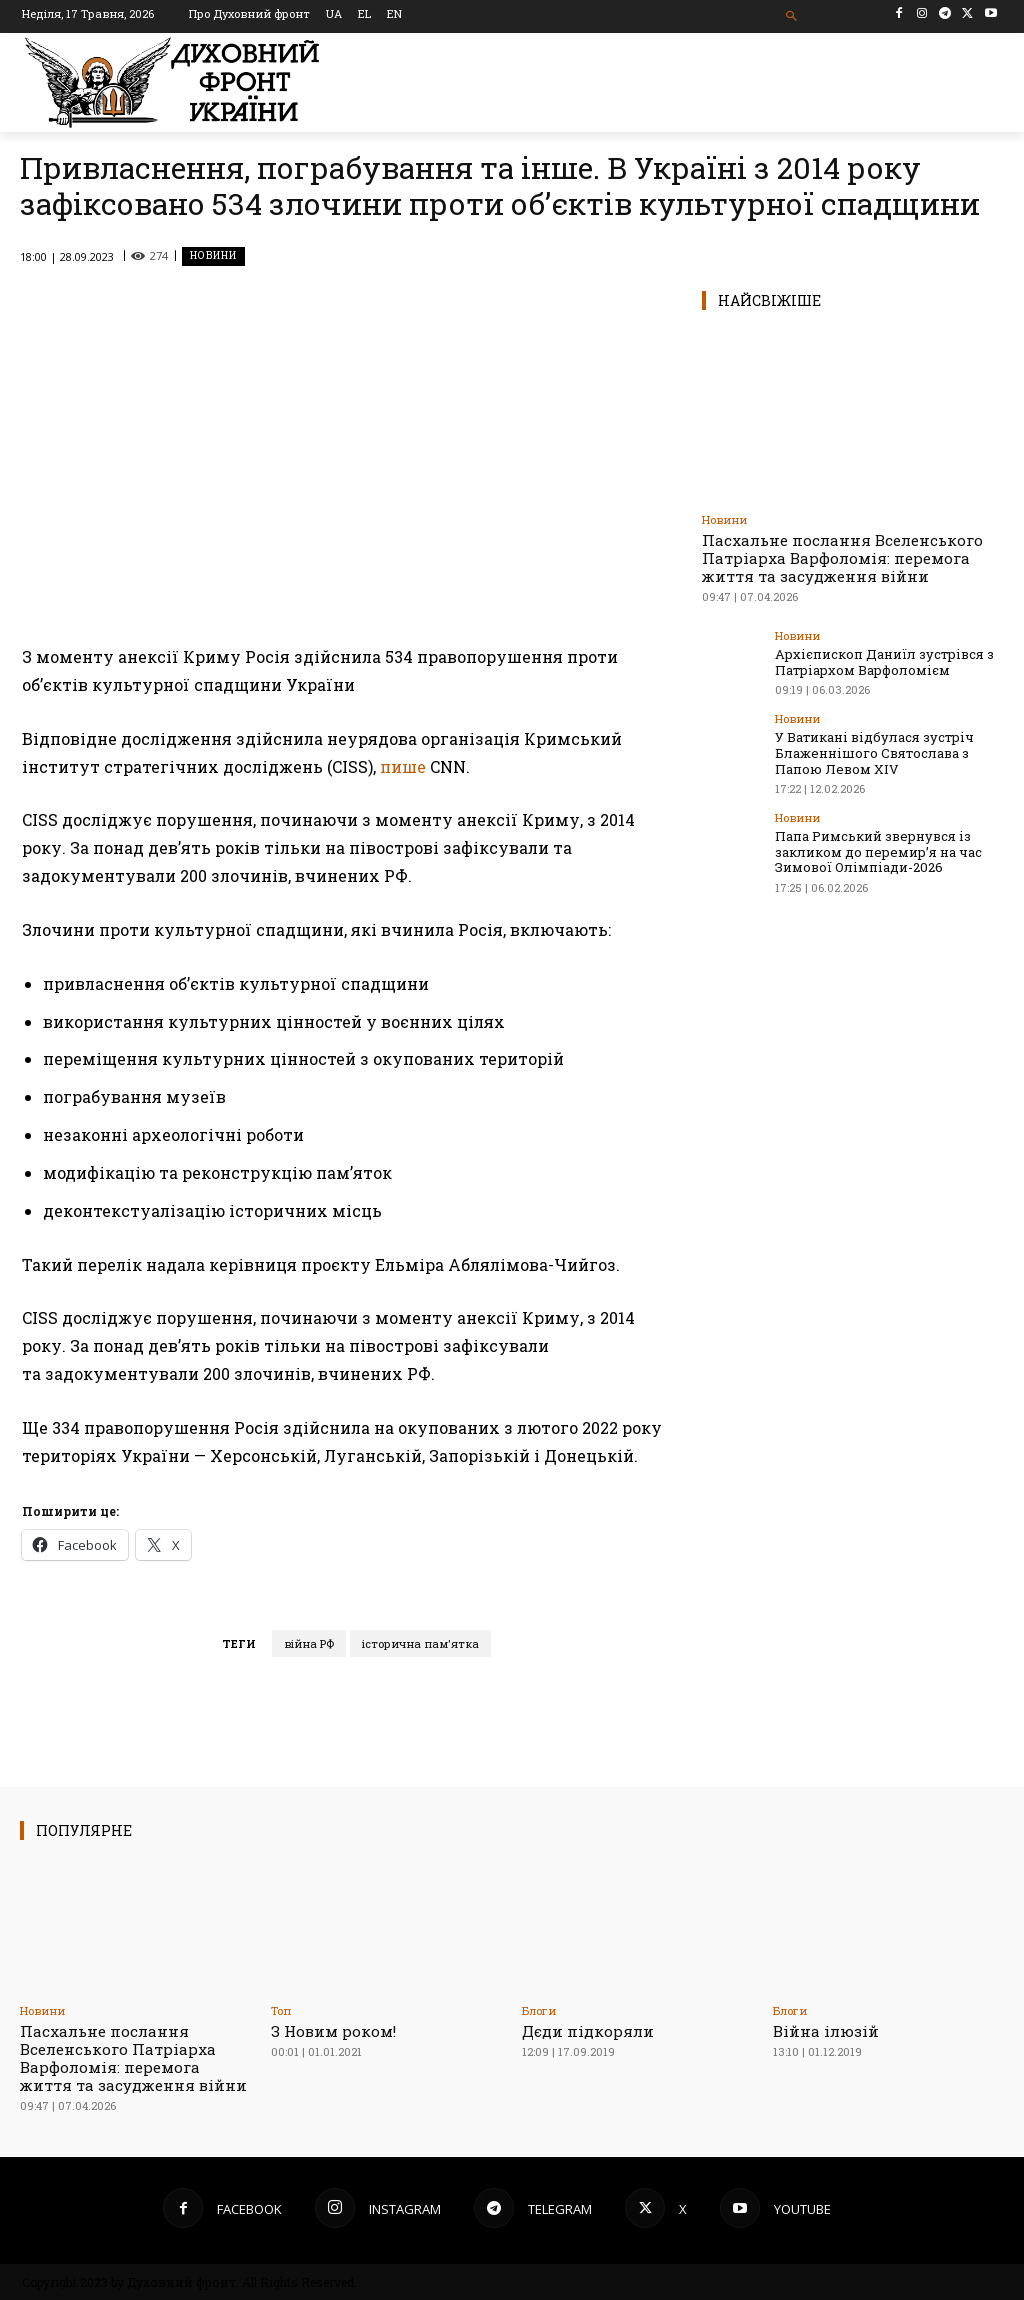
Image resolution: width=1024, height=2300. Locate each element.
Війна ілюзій (826, 2031)
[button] (791, 16)
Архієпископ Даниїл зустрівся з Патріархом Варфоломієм (884, 662)
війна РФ (309, 1643)
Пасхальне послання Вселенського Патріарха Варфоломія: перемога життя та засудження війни (842, 558)
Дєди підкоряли (588, 2031)
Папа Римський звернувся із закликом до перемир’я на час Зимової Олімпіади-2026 (878, 851)
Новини (213, 256)
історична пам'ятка (420, 1643)
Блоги (539, 2010)
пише (403, 766)
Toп (281, 2010)
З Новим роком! (333, 2031)
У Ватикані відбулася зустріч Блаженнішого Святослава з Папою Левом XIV (874, 752)
